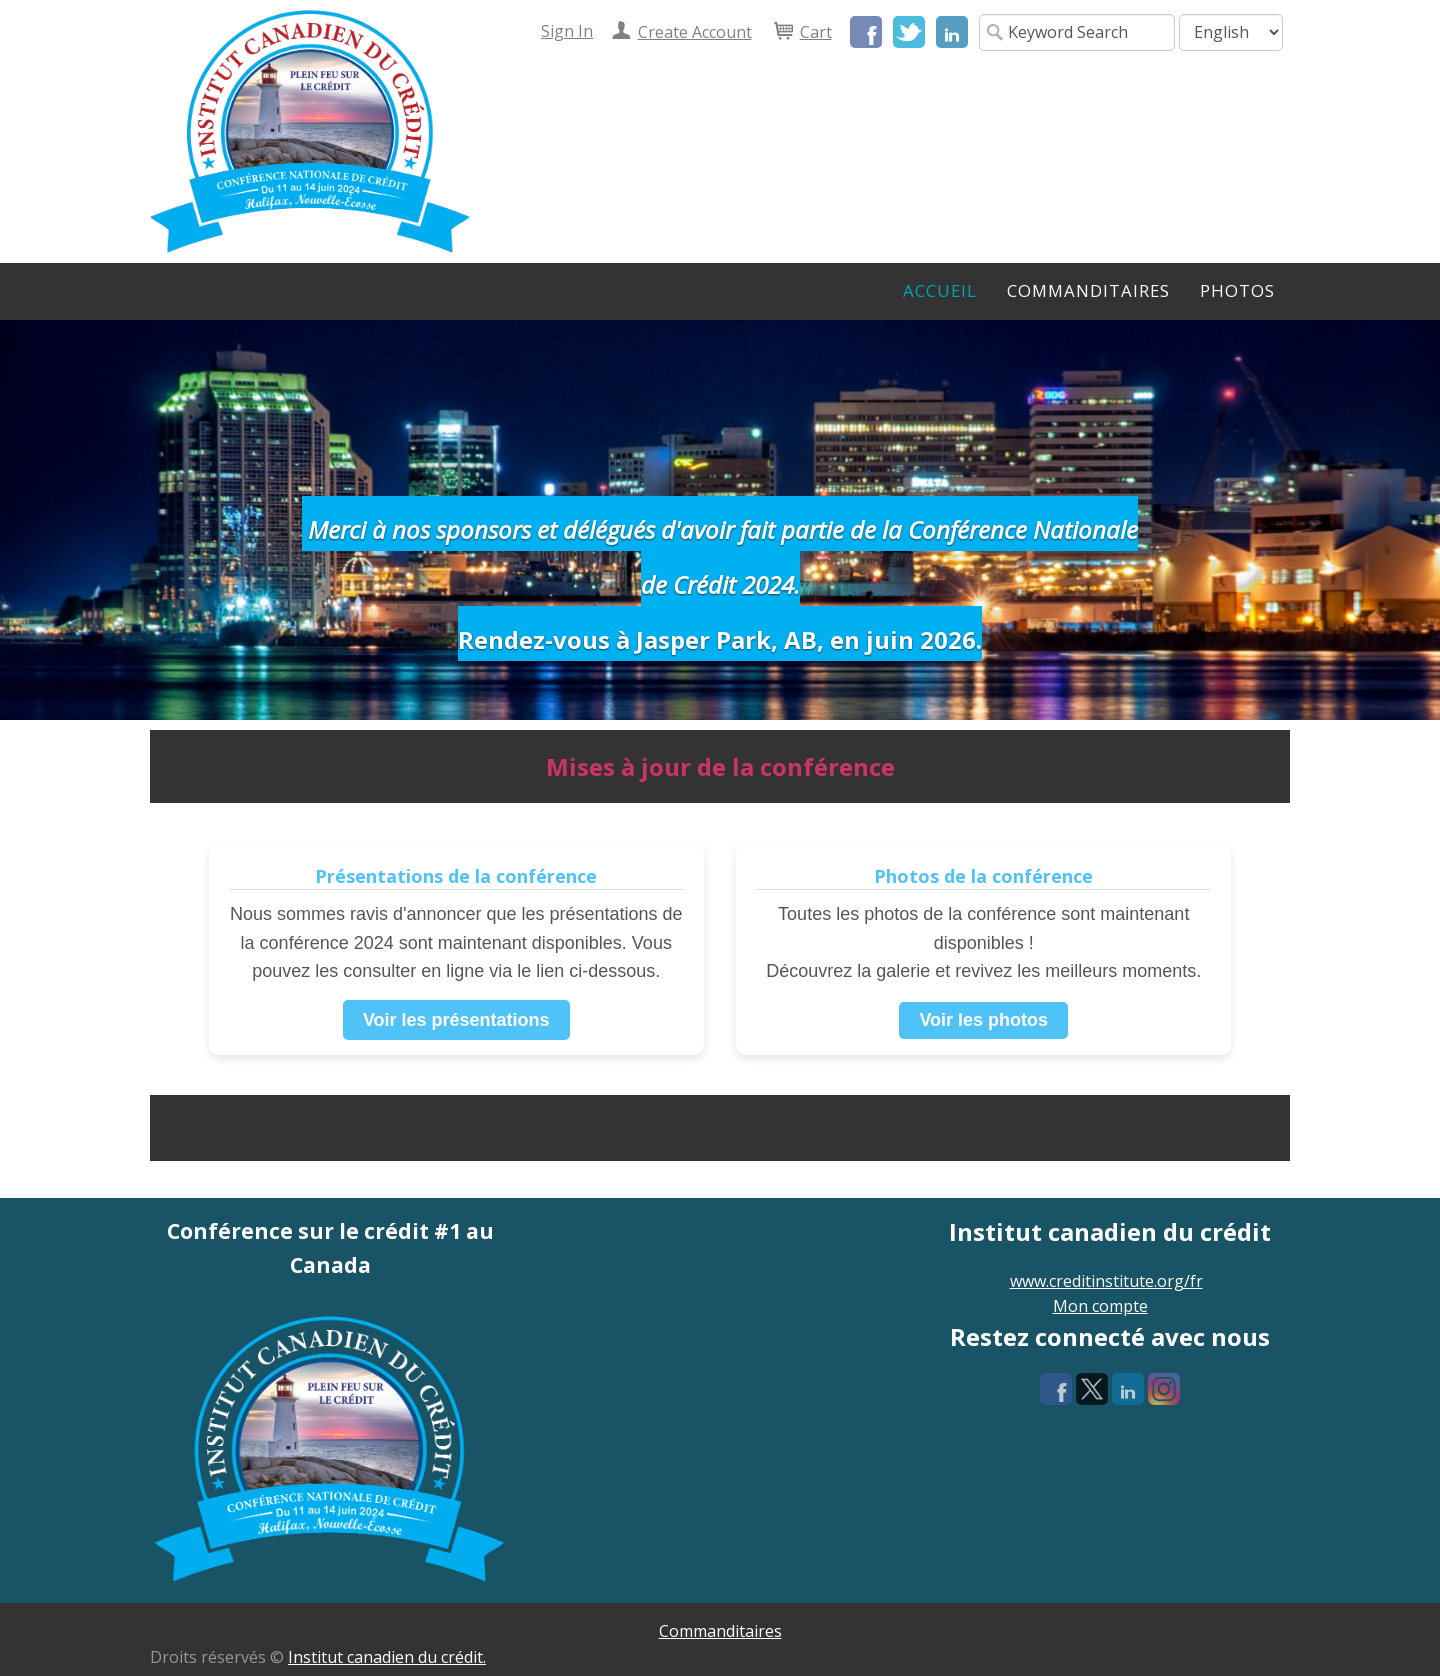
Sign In (567, 31)
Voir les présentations (456, 1020)
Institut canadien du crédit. (387, 1657)
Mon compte (1100, 1306)
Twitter (909, 32)
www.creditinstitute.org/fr (1106, 1281)
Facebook (866, 32)
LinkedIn (952, 32)
